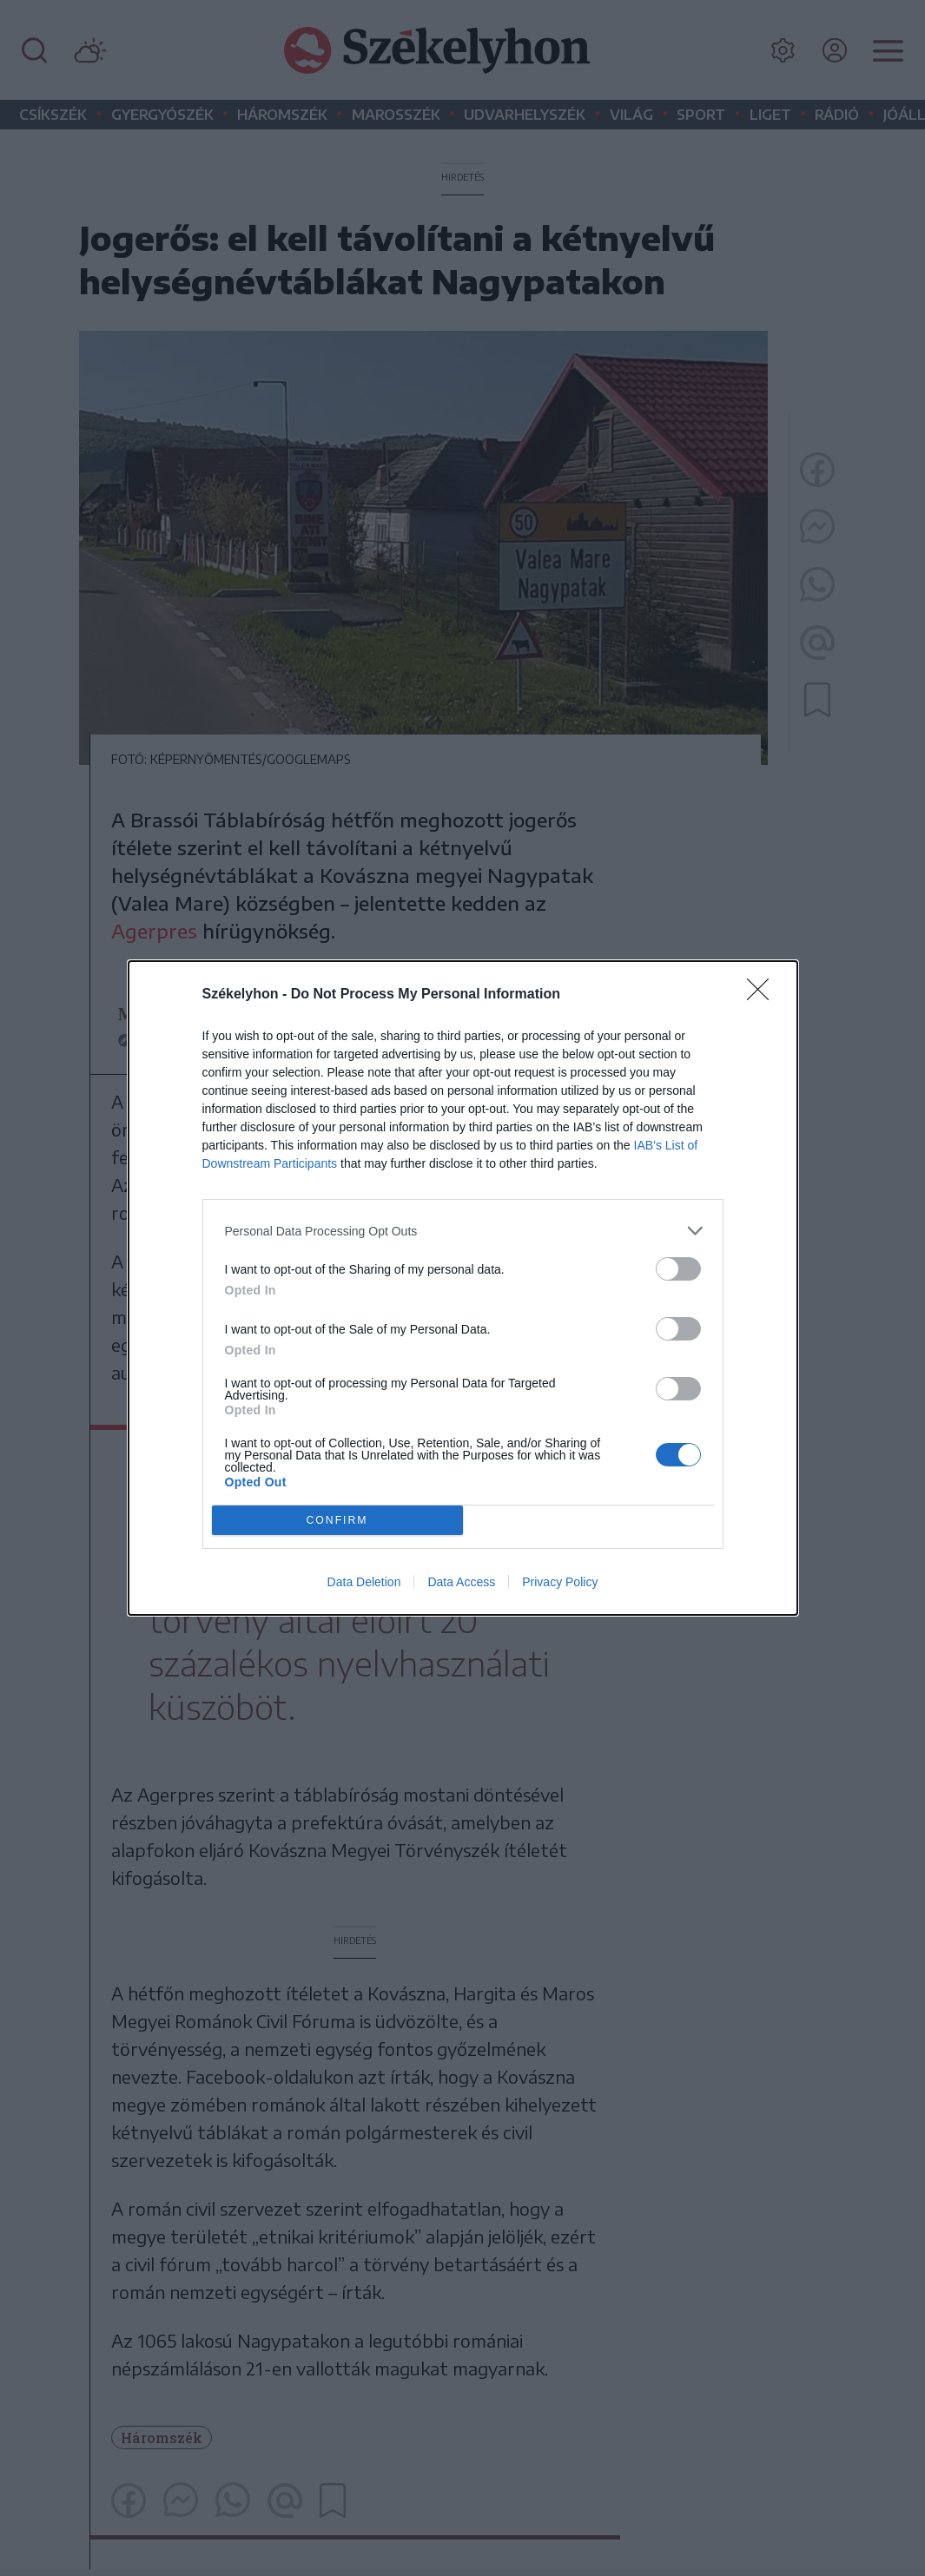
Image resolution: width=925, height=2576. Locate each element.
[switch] (678, 1269)
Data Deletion (364, 1582)
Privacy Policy (560, 1582)
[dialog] (463, 1288)
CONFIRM (337, 1519)
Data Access (461, 1582)
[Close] (763, 994)
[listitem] (463, 1231)
